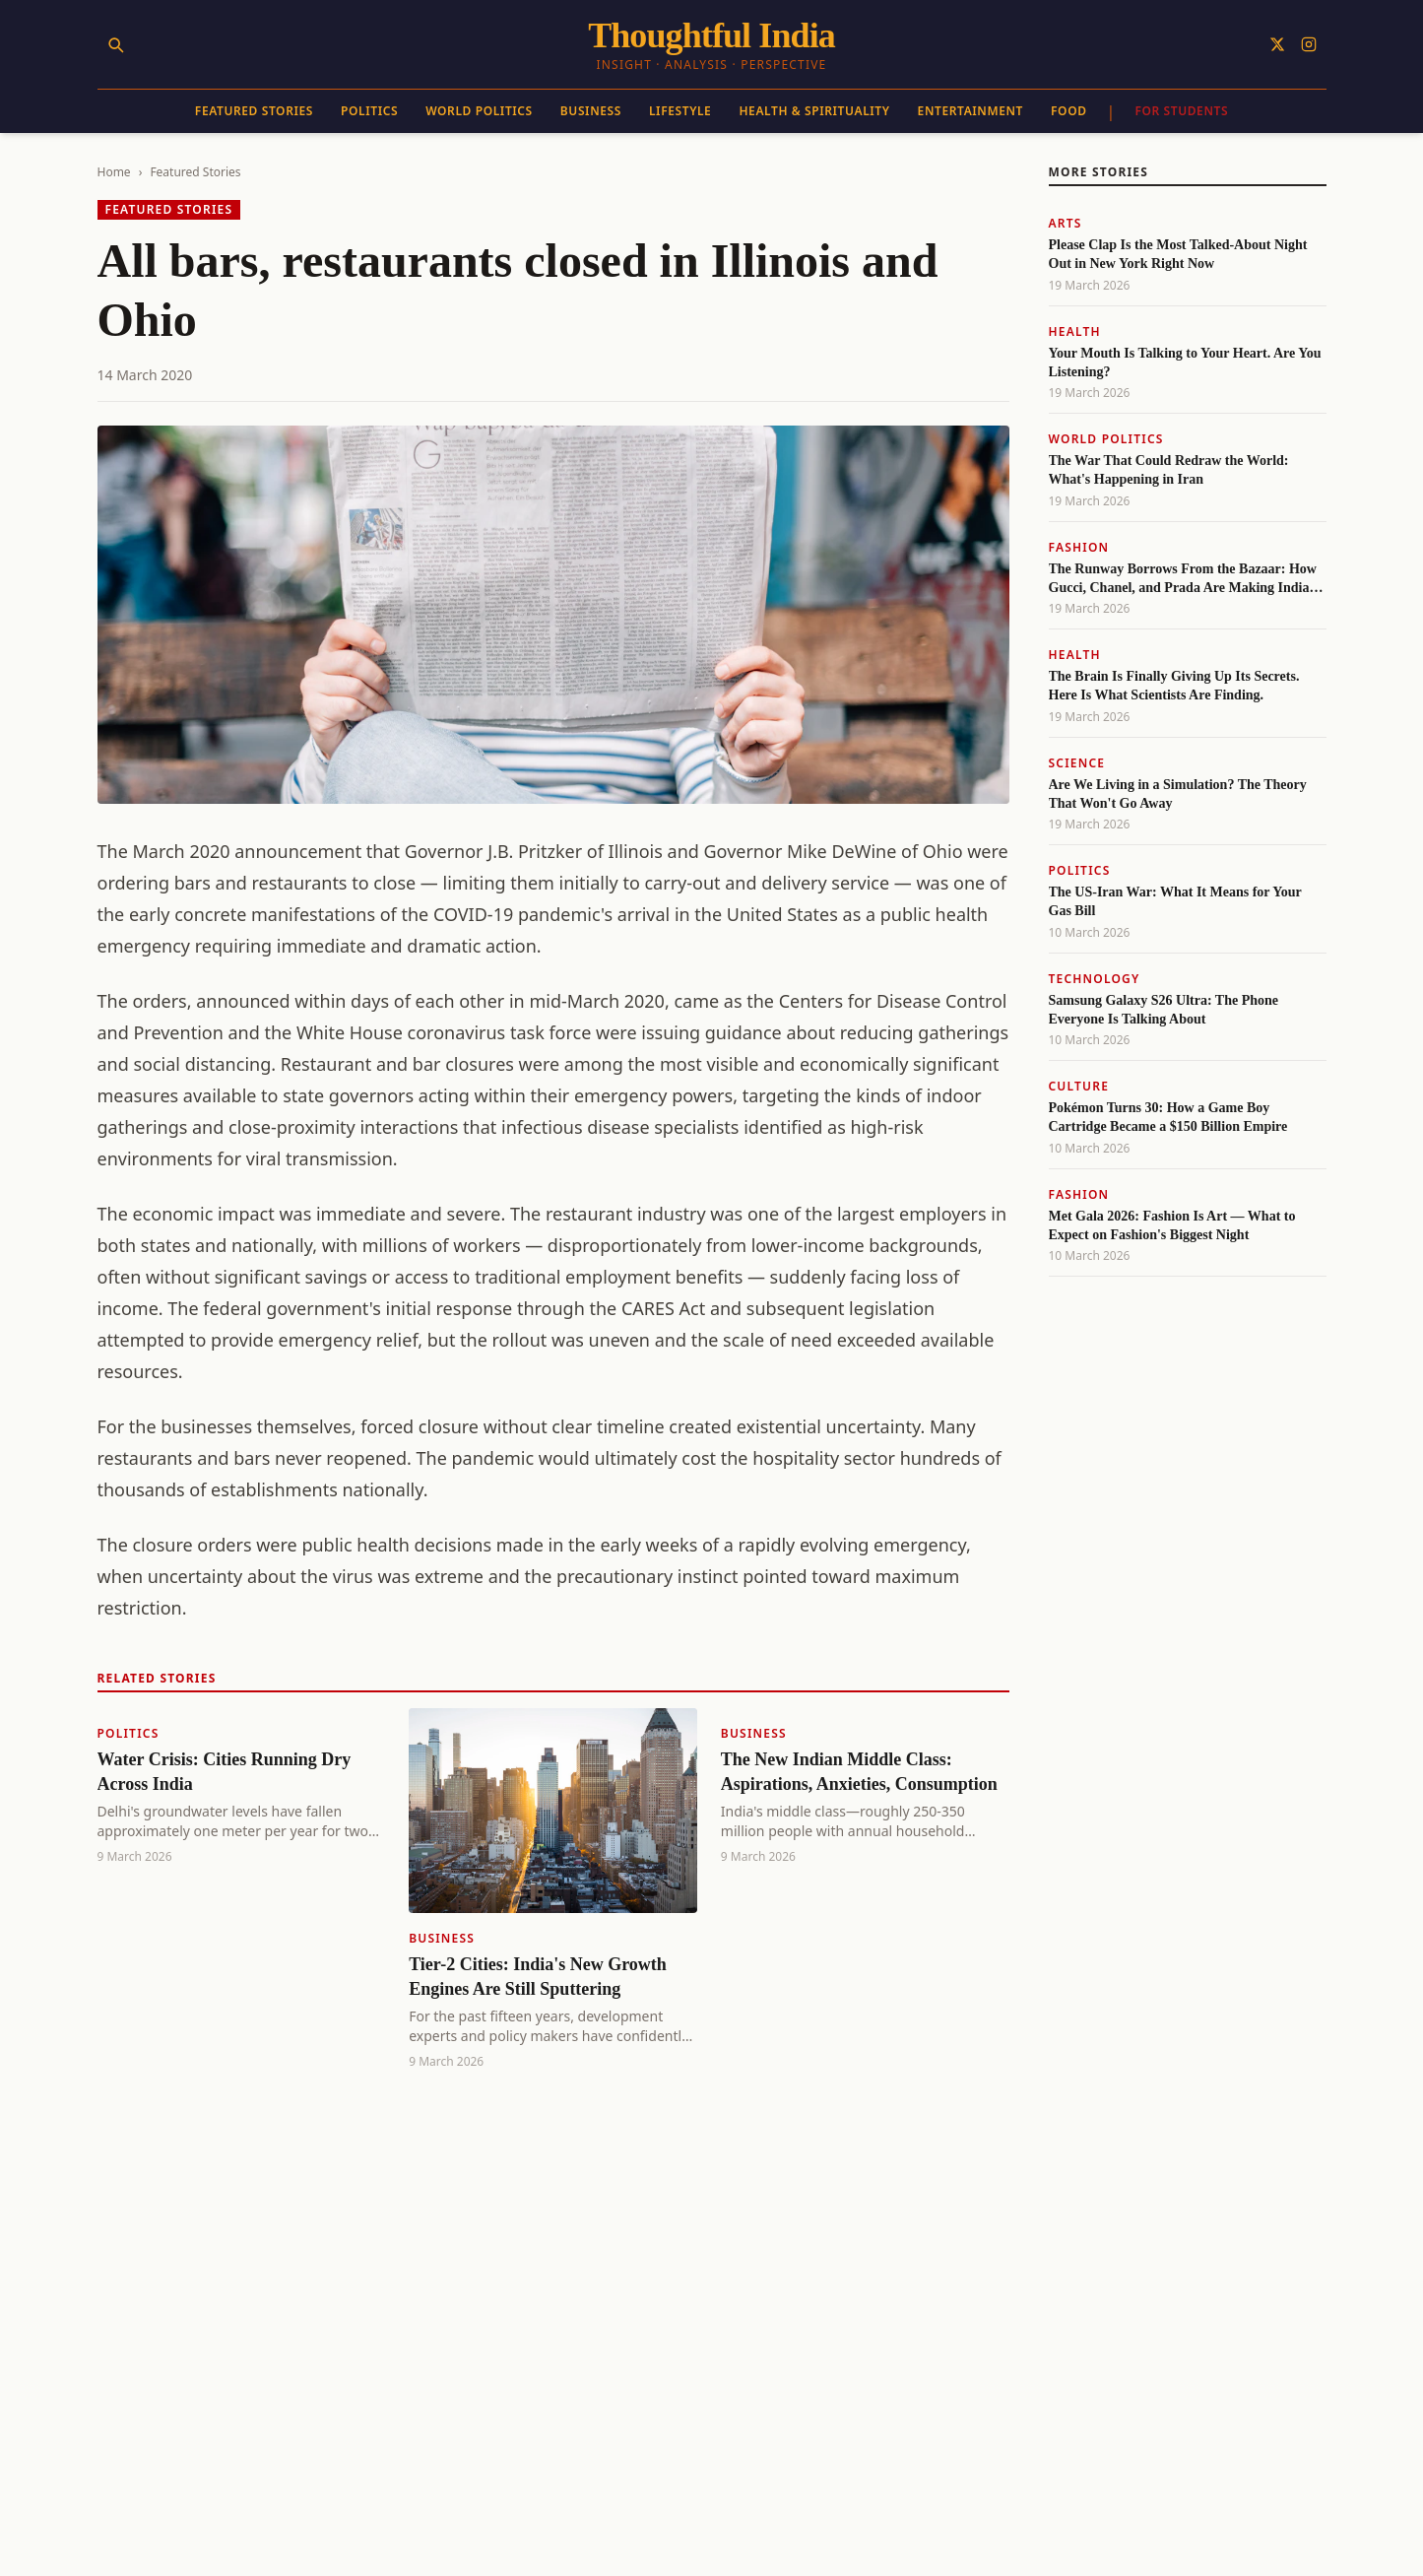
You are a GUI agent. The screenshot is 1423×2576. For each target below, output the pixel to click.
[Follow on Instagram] (1309, 44)
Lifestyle (680, 110)
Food (1069, 110)
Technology (1094, 978)
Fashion (1079, 547)
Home (114, 172)
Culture (1079, 1086)
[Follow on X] (1277, 44)
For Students (1181, 110)
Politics (369, 110)
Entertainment (970, 110)
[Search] (115, 44)
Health (1075, 331)
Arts (1065, 223)
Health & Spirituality (814, 110)
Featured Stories (254, 110)
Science (1077, 763)
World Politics (479, 110)
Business (590, 110)
